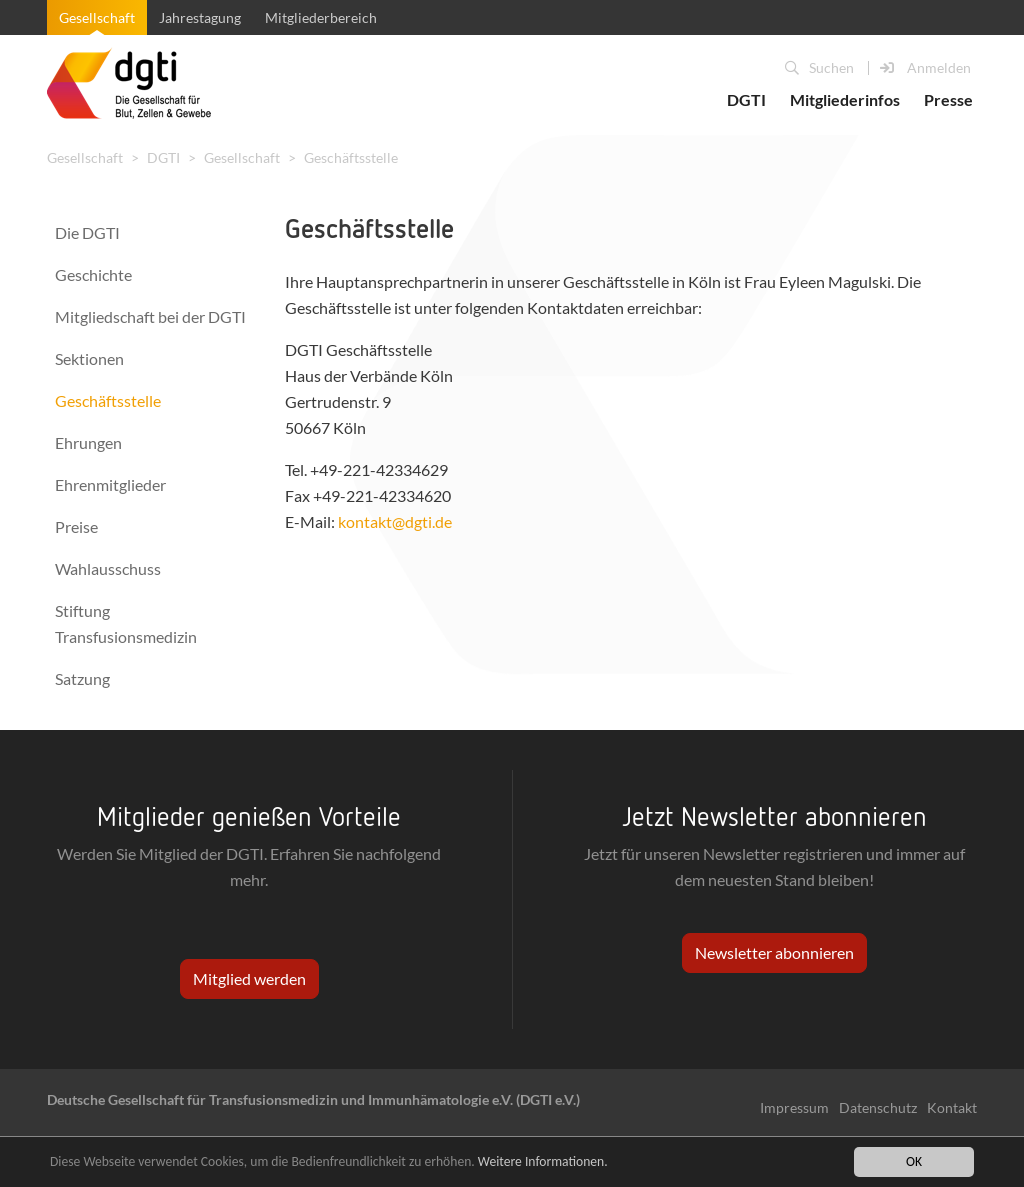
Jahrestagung (200, 17)
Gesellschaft (97, 17)
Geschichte (93, 274)
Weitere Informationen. (543, 1162)
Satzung (82, 678)
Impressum (794, 1107)
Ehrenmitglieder (110, 484)
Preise (76, 526)
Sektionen (89, 358)
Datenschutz (878, 1107)
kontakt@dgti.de (395, 521)
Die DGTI (87, 232)
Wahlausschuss (108, 568)
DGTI (746, 99)
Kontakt (952, 1107)
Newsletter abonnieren (774, 952)
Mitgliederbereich (321, 17)
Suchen (819, 67)
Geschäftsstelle (351, 157)
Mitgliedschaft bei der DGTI (150, 316)
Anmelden (925, 67)
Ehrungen (88, 442)
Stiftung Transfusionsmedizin (126, 623)
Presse (948, 99)
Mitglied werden (249, 978)
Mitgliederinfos (845, 99)
